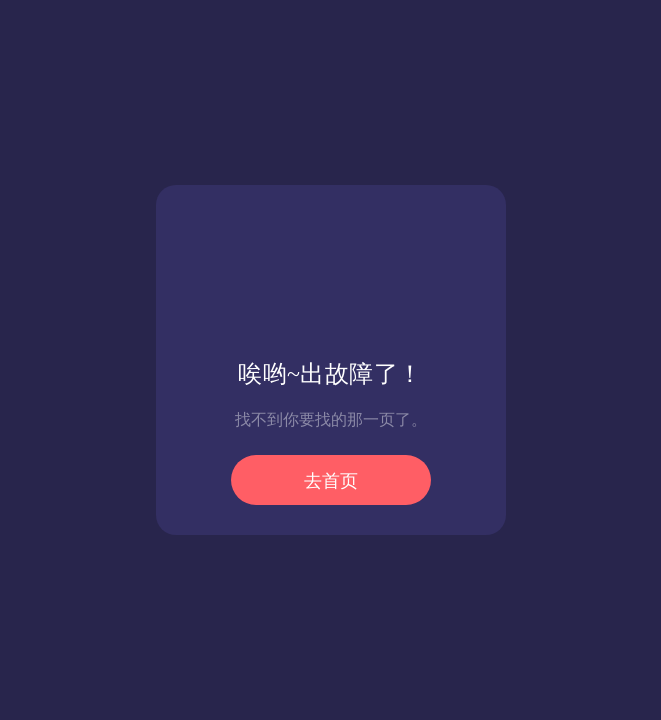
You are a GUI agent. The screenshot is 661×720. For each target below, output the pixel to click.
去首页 (331, 481)
